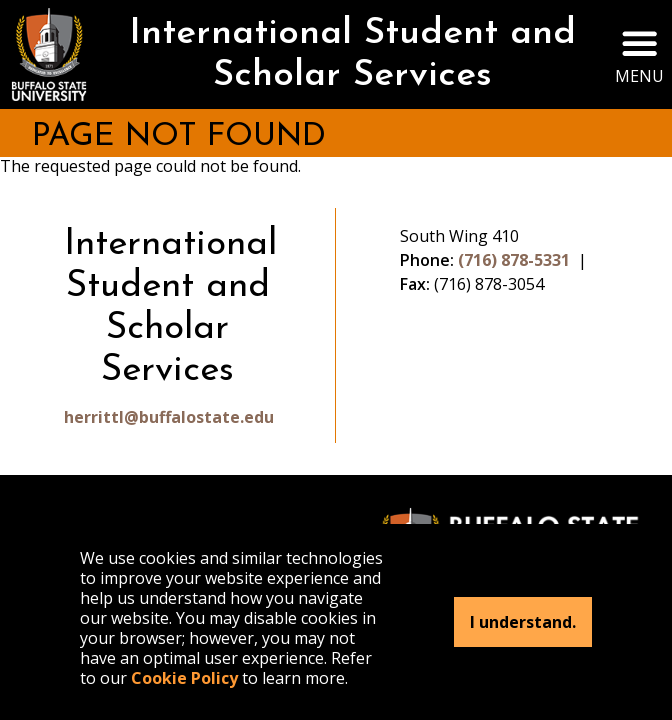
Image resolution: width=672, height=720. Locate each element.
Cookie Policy (184, 678)
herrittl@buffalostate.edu (167, 417)
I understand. (523, 622)
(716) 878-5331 (514, 260)
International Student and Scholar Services (352, 55)
